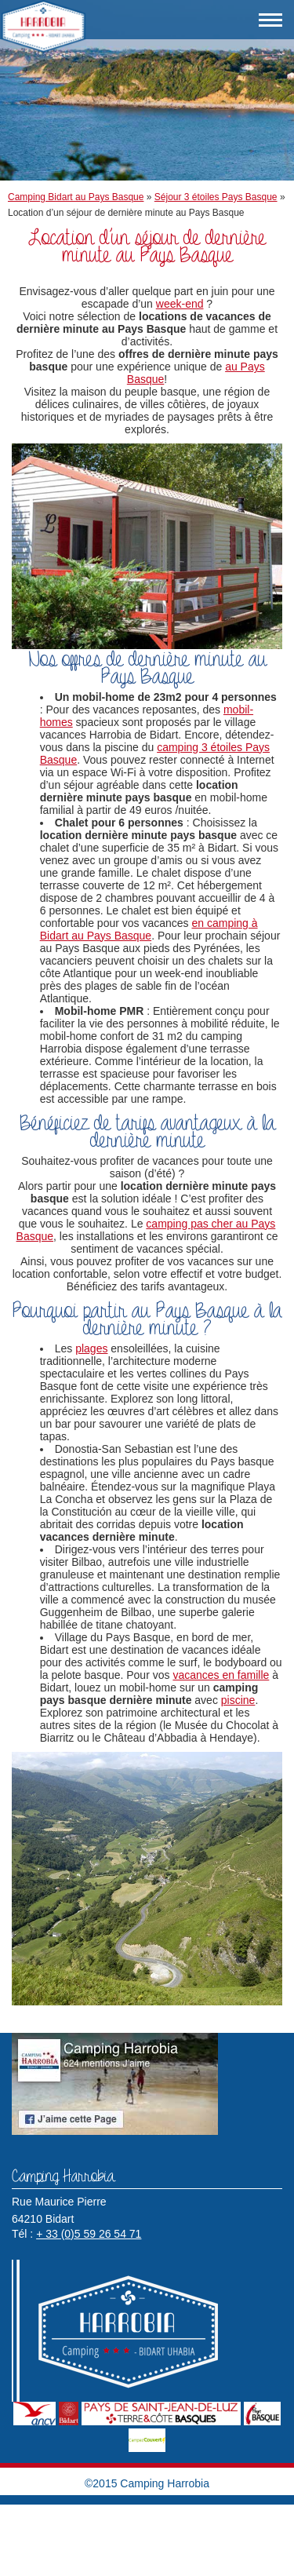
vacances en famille (220, 1675)
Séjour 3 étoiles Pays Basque (216, 197)
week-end (180, 303)
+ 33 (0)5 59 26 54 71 (88, 2234)
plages (91, 1348)
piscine (238, 1700)
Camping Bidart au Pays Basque (75, 197)
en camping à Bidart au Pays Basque (149, 929)
